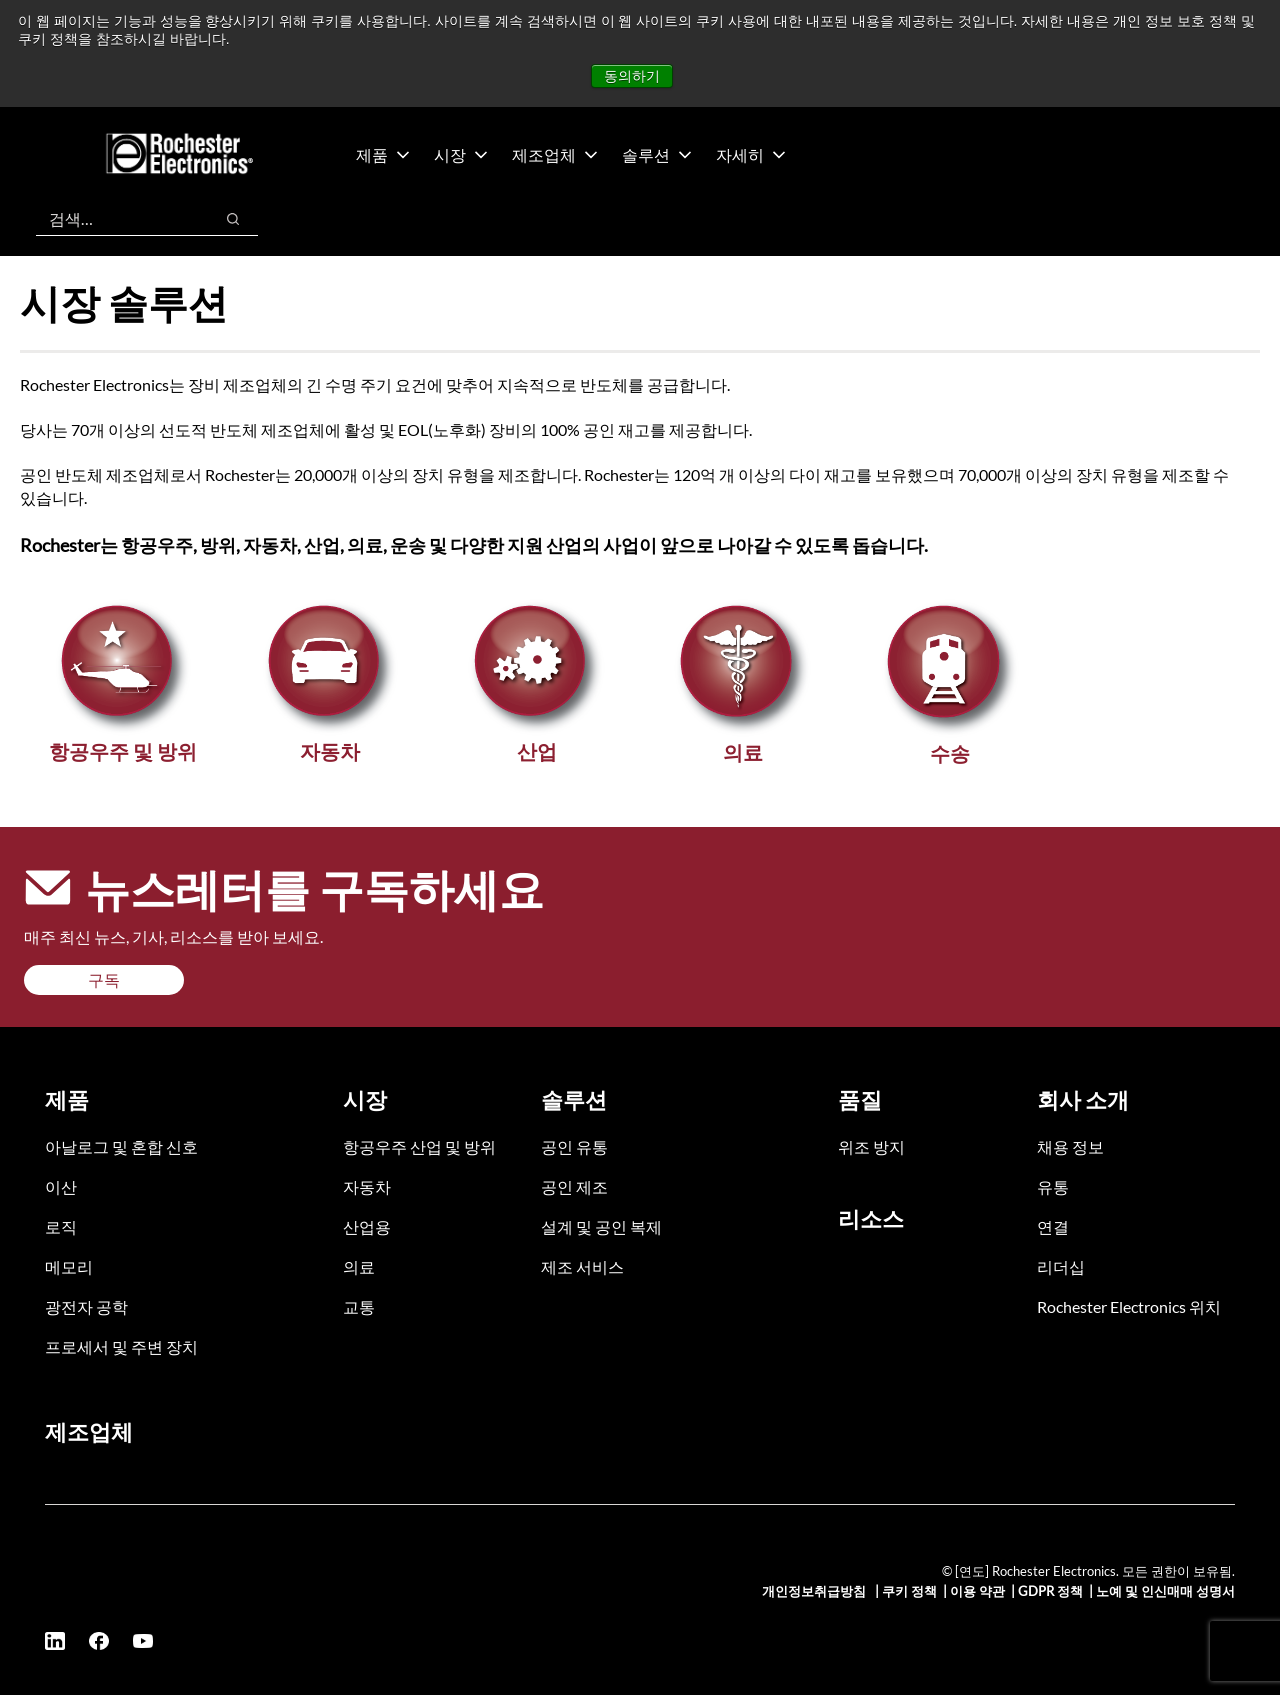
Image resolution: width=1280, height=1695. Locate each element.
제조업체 (555, 154)
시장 (461, 154)
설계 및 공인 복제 (601, 1226)
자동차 (367, 1186)
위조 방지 (871, 1146)
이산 (61, 1186)
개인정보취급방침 (815, 1591)
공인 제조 (574, 1186)
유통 (1053, 1186)
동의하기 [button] (632, 76)
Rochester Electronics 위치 (1129, 1306)
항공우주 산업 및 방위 (419, 1146)
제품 (383, 154)
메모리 (69, 1266)
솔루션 (657, 154)
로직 (61, 1226)
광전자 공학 (86, 1306)
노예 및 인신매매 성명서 (1165, 1591)
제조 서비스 (582, 1266)
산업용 (367, 1226)
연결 (1053, 1226)
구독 (104, 979)
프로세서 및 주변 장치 (121, 1346)
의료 (359, 1266)
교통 (359, 1306)
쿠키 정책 (909, 1591)
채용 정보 (1070, 1146)
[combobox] (114, 219)
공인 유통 (574, 1146)
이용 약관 (977, 1591)
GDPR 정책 (1050, 1591)
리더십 (1061, 1266)
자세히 (751, 154)
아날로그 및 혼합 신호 (121, 1146)
